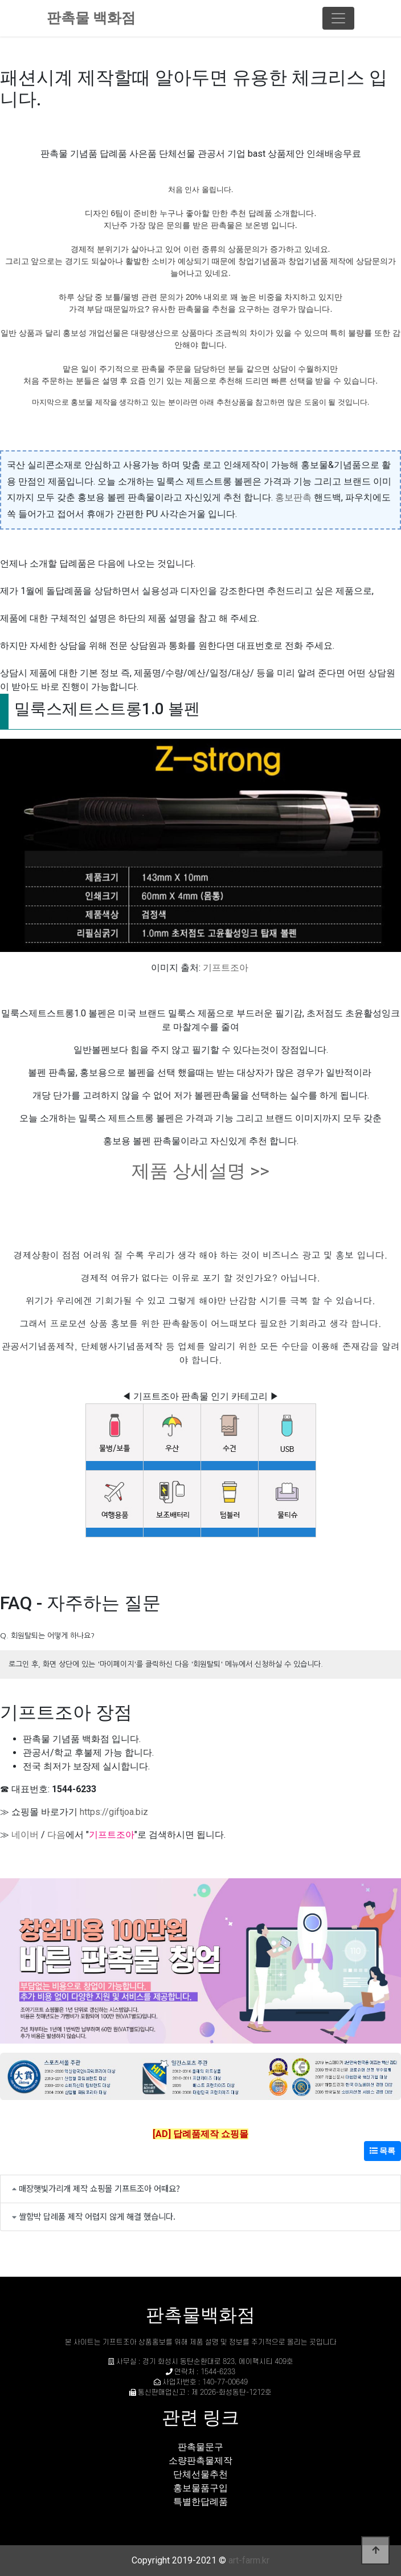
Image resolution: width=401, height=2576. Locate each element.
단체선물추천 (200, 2474)
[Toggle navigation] (338, 18)
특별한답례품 (200, 2501)
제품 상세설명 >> (200, 1171)
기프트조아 (225, 967)
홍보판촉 (293, 497)
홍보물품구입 (200, 2488)
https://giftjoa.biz (114, 1811)
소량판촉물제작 (200, 2460)
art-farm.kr (248, 2560)
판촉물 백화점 (91, 18)
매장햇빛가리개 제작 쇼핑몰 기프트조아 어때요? (99, 2188)
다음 (56, 1834)
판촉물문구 (200, 2446)
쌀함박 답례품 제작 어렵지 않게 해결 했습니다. (97, 2216)
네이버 (25, 1834)
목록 (382, 2150)
